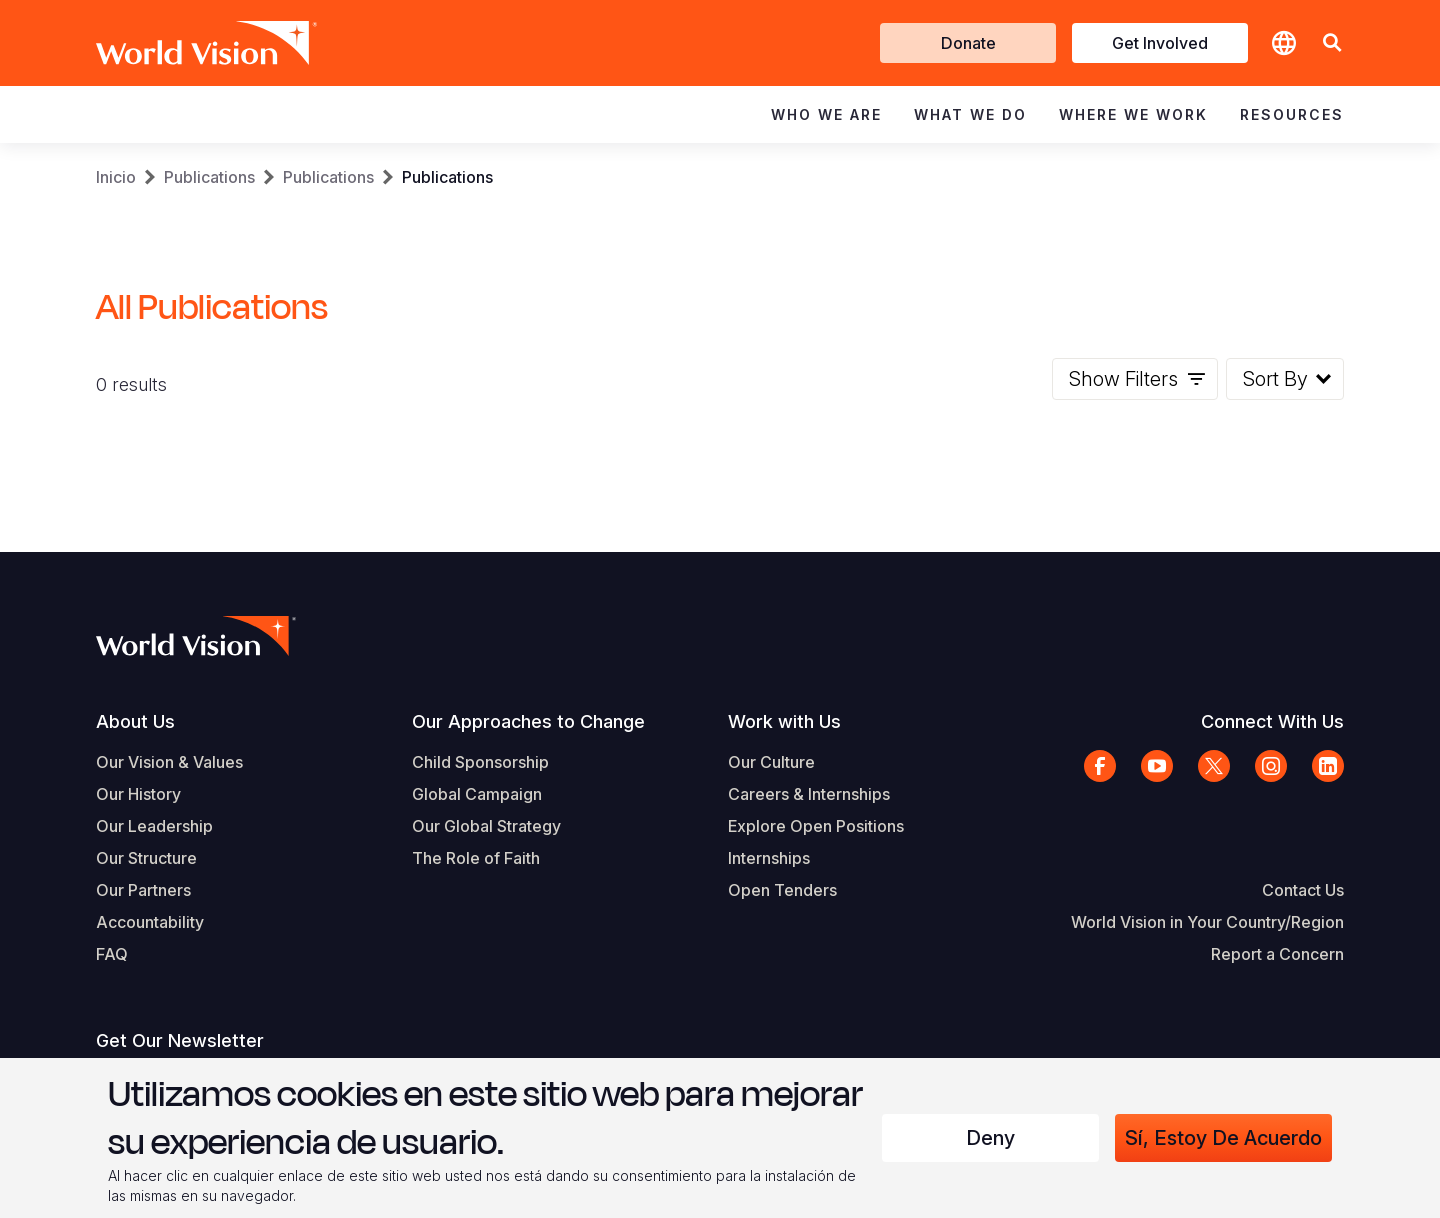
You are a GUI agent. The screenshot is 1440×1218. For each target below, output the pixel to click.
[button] (1332, 43)
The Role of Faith (476, 858)
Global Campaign (477, 794)
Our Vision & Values (169, 762)
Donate (968, 43)
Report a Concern (1277, 954)
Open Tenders (782, 890)
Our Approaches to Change (528, 721)
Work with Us (784, 721)
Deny (990, 1138)
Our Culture (771, 762)
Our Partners (143, 890)
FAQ (112, 954)
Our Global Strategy (486, 826)
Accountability (150, 922)
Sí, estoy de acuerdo (1223, 1138)
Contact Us (1303, 890)
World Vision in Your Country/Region (1207, 922)
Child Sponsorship (480, 762)
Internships (769, 858)
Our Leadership (154, 826)
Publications (209, 177)
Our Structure (146, 858)
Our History (138, 794)
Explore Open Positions (816, 826)
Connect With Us (1272, 721)
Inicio (116, 177)
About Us (135, 721)
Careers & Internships (809, 794)
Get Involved (1160, 43)
